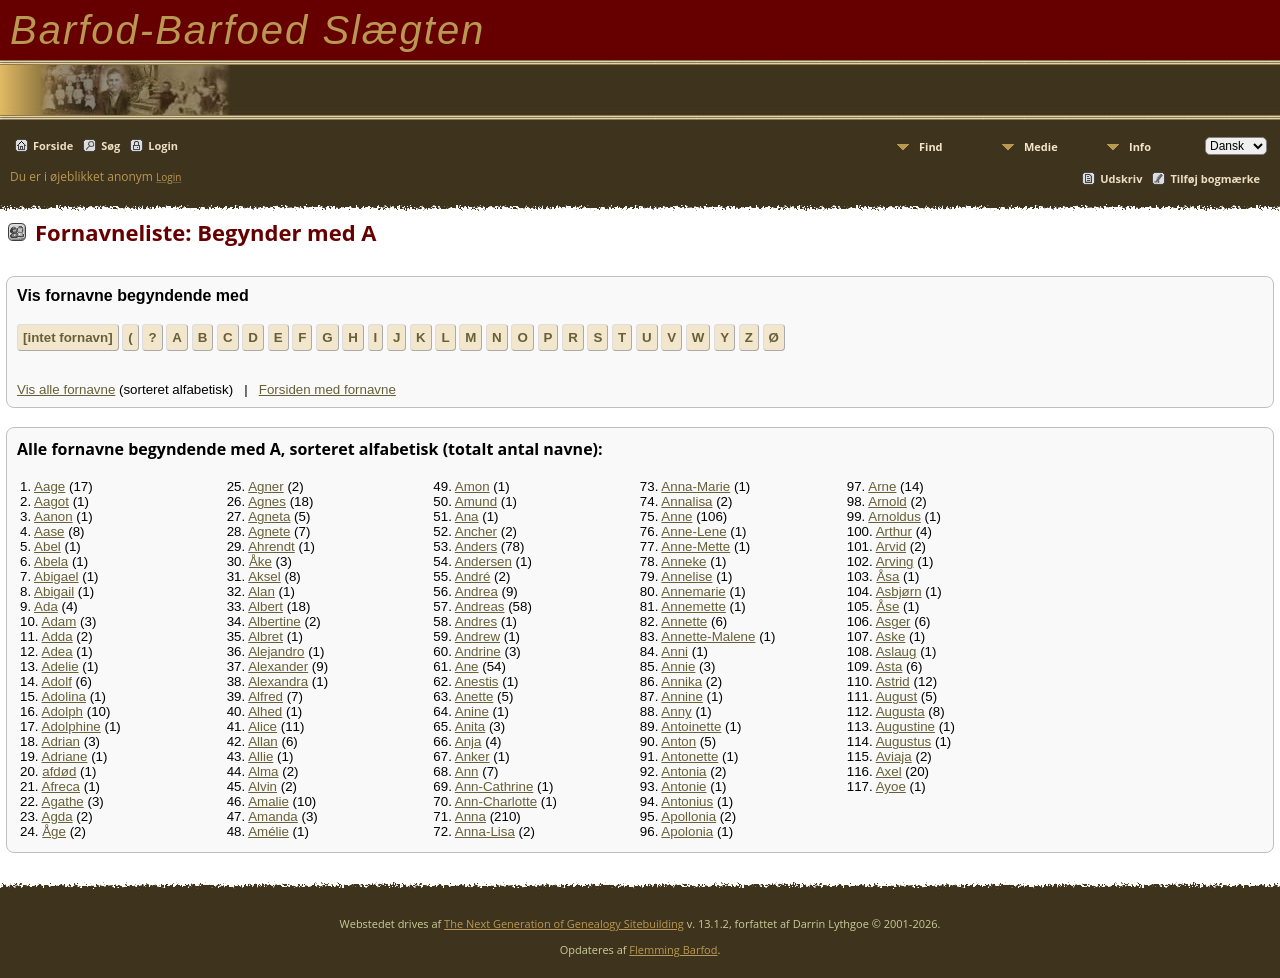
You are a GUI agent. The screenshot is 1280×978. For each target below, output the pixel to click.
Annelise (686, 576)
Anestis (477, 681)
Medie (1041, 146)
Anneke (683, 561)
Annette (684, 621)
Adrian (61, 741)
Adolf (57, 681)
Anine (472, 711)
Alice (262, 726)
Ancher (476, 531)
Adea (57, 651)
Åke (260, 561)
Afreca (61, 786)
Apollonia (688, 816)
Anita (470, 726)
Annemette (693, 606)
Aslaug (896, 651)
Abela (51, 561)
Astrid (893, 681)
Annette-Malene (708, 636)
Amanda (273, 816)
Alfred (265, 696)
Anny (676, 711)
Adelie (60, 666)
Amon (472, 486)
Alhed (265, 711)
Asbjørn (899, 591)
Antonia (683, 771)
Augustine (905, 726)
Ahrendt (271, 546)
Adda (57, 636)
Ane (467, 666)
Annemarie (693, 591)
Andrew (477, 636)
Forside (53, 145)
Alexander (278, 666)
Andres (476, 621)
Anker (472, 756)
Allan (263, 741)
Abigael (56, 576)
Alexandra (278, 681)
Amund (476, 501)
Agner (266, 486)
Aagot (51, 501)
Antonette (689, 756)
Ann (467, 771)
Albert (265, 606)
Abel (47, 546)
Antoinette (691, 726)
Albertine (274, 621)
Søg (110, 145)
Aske (891, 636)
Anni (674, 651)
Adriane (65, 756)
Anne (676, 516)
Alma (263, 771)
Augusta (900, 711)
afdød (59, 771)
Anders (476, 546)
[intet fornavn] (68, 337)
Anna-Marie (695, 486)
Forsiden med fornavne (327, 389)
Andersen (483, 561)
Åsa (887, 576)
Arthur (894, 531)
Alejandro (276, 651)
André (473, 576)
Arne (882, 486)
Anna (470, 816)
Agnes (267, 501)
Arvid (891, 546)
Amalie (268, 801)
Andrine (478, 651)
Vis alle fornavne (66, 389)
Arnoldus (894, 516)
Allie (260, 756)
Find (931, 146)
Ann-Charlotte (496, 801)
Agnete (269, 531)
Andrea (476, 591)
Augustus (904, 741)
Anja (468, 741)
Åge (54, 831)
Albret (265, 636)
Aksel (264, 576)
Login (163, 145)
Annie (678, 666)
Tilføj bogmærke (1215, 178)
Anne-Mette (695, 546)
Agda (57, 816)
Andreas (480, 606)
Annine (682, 696)
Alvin (262, 786)
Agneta (269, 516)
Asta (889, 666)
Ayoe (891, 786)
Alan (261, 591)
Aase (49, 531)
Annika (681, 681)
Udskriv (1121, 178)
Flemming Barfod (673, 949)
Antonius (687, 801)
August (897, 696)
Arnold (887, 501)
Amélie (268, 831)
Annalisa (686, 501)
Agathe (63, 801)
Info (1140, 146)
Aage (49, 486)
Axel (889, 771)
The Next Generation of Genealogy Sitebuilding (564, 923)
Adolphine (71, 726)
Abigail (54, 591)
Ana (467, 516)
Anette (474, 696)
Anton (678, 741)
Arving (895, 561)
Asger (893, 621)
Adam (59, 621)
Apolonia (687, 831)
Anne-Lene (693, 531)
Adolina (64, 696)
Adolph (63, 711)
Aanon (53, 516)
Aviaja (894, 756)
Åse (887, 606)
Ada (46, 606)
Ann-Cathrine (494, 786)
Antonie (683, 786)
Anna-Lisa (485, 831)
